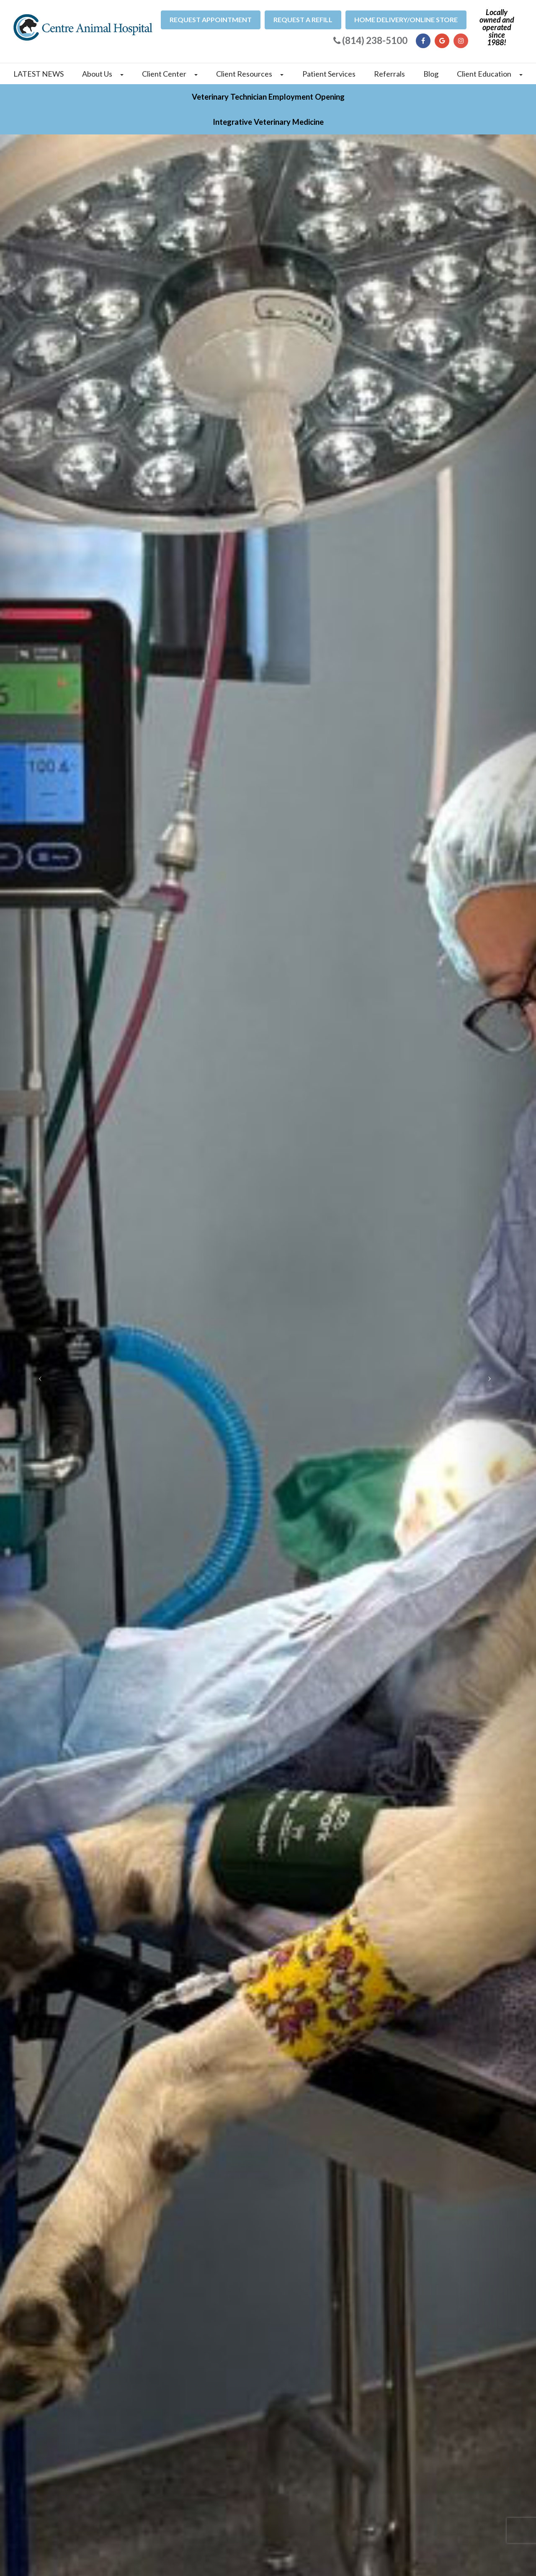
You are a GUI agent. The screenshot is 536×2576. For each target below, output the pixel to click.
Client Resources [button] (249, 73)
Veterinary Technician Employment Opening (268, 97)
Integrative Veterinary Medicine (268, 121)
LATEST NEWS (38, 73)
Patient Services (329, 73)
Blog (430, 73)
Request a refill (302, 19)
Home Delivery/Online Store (406, 19)
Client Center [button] (170, 73)
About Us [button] (103, 73)
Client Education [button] (490, 73)
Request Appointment (211, 19)
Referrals (389, 73)
